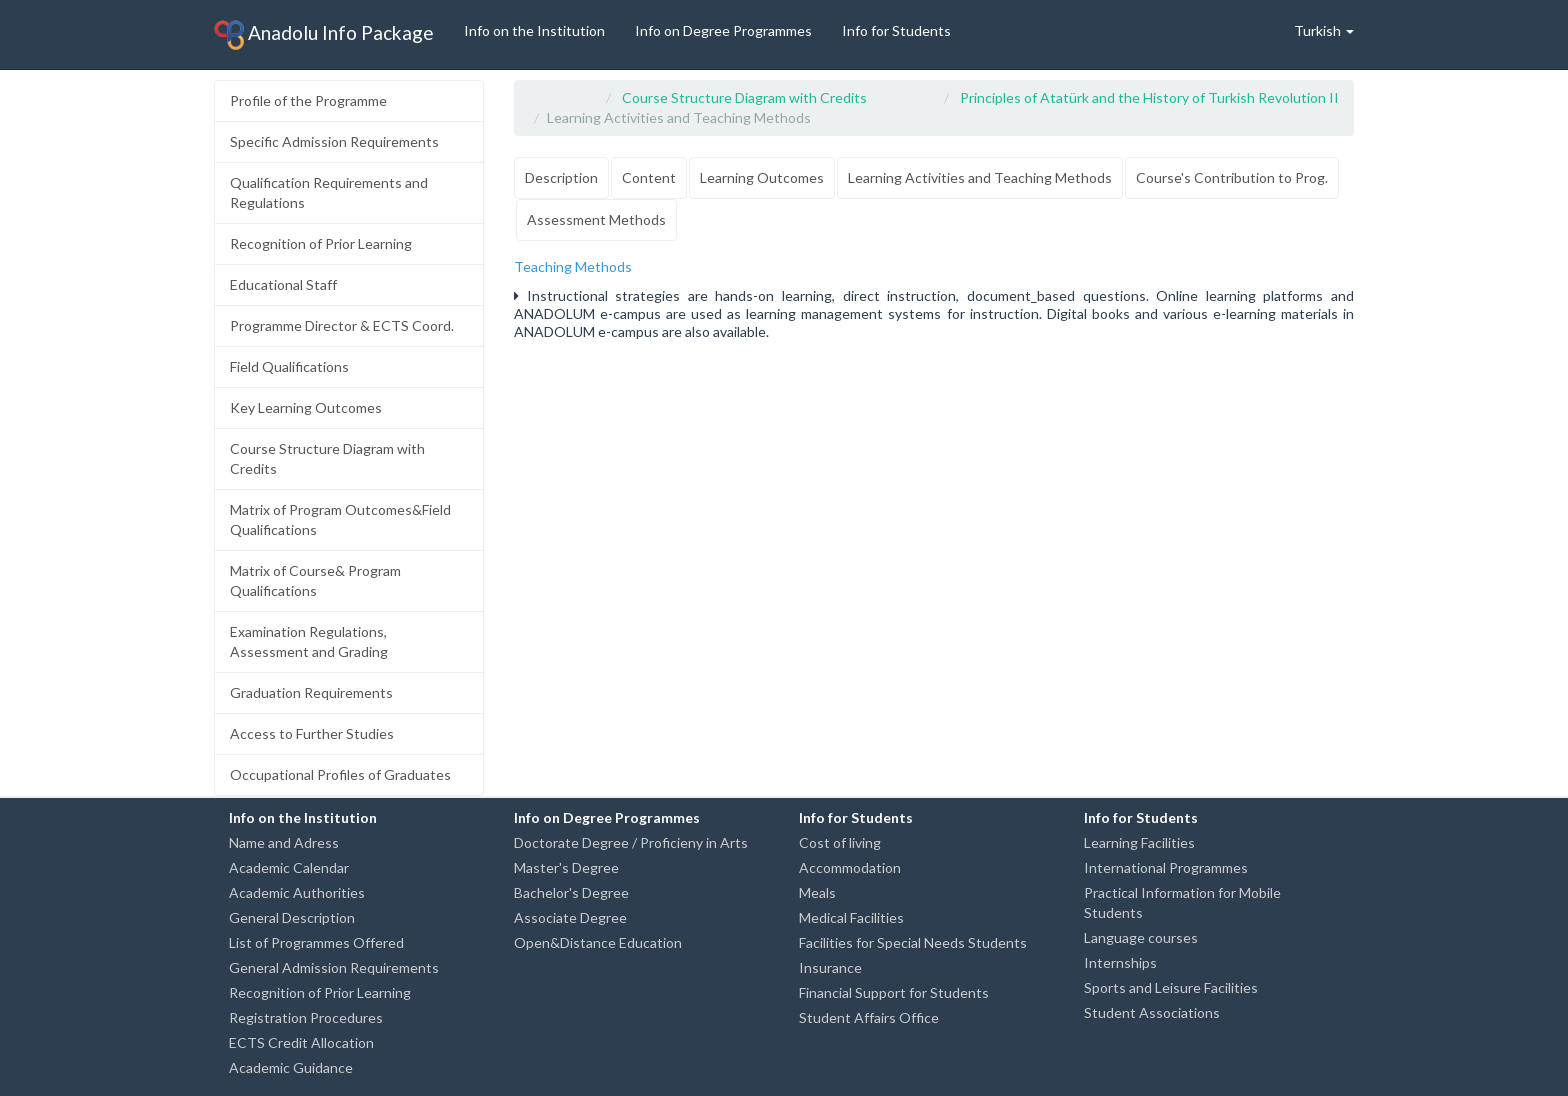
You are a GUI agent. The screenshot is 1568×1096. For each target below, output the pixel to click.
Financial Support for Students (894, 992)
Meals (817, 892)
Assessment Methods (596, 219)
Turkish (1324, 30)
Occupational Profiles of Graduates (340, 774)
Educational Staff (283, 284)
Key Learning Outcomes (306, 407)
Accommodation (850, 867)
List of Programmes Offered (316, 942)
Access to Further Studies (312, 733)
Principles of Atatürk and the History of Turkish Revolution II (1149, 97)
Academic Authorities (297, 892)
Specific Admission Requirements (334, 141)
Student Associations (1152, 1012)
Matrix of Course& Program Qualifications (315, 580)
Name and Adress (284, 842)
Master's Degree (566, 867)
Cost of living (840, 842)
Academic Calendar (289, 867)
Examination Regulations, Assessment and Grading (309, 641)
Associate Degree (570, 917)
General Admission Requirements (334, 967)
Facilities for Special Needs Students (913, 942)
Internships (1120, 962)
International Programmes (1166, 867)
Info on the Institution (534, 30)
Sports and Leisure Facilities (1171, 987)
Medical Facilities (851, 917)
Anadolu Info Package (324, 35)
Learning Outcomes (762, 177)
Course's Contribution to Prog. (1232, 177)
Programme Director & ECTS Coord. (342, 325)
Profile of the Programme (308, 100)
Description (561, 177)
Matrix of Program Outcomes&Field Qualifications (340, 519)
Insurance (830, 967)
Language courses (1141, 937)
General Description (292, 917)
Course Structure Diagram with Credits (327, 458)
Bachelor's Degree (571, 892)
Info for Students (896, 30)
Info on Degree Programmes (723, 30)
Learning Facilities (1139, 842)
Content (649, 177)
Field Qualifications (289, 366)
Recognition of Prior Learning (321, 243)
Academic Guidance (291, 1067)
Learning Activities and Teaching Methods (980, 177)
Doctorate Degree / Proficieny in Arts (631, 842)
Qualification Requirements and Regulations (329, 192)
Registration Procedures (306, 1017)
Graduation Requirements (311, 692)
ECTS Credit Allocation (301, 1042)
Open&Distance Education (598, 942)
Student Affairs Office (869, 1017)
